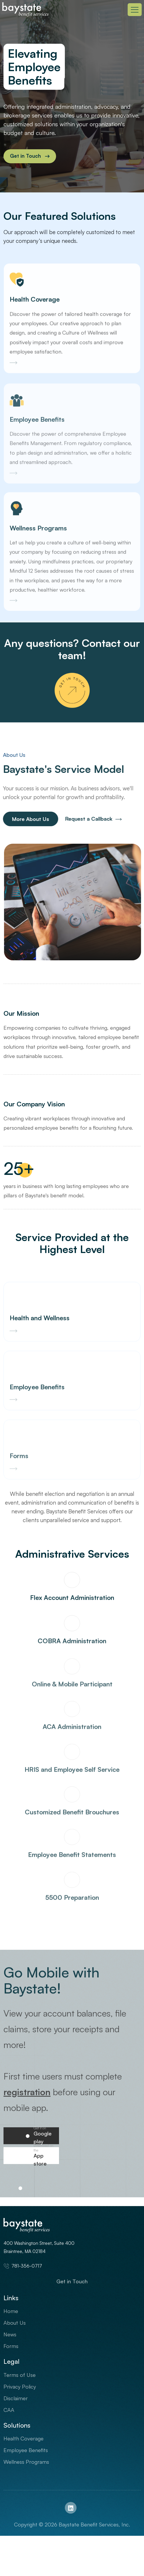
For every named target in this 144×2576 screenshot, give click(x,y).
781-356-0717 (23, 2266)
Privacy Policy (20, 2386)
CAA (9, 2410)
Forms (11, 2346)
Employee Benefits (26, 2450)
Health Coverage (24, 2438)
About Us (15, 2322)
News (10, 2334)
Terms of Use (20, 2375)
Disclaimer (16, 2398)
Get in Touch (72, 2281)
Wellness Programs (26, 2462)
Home (11, 2311)
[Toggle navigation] (135, 9)
